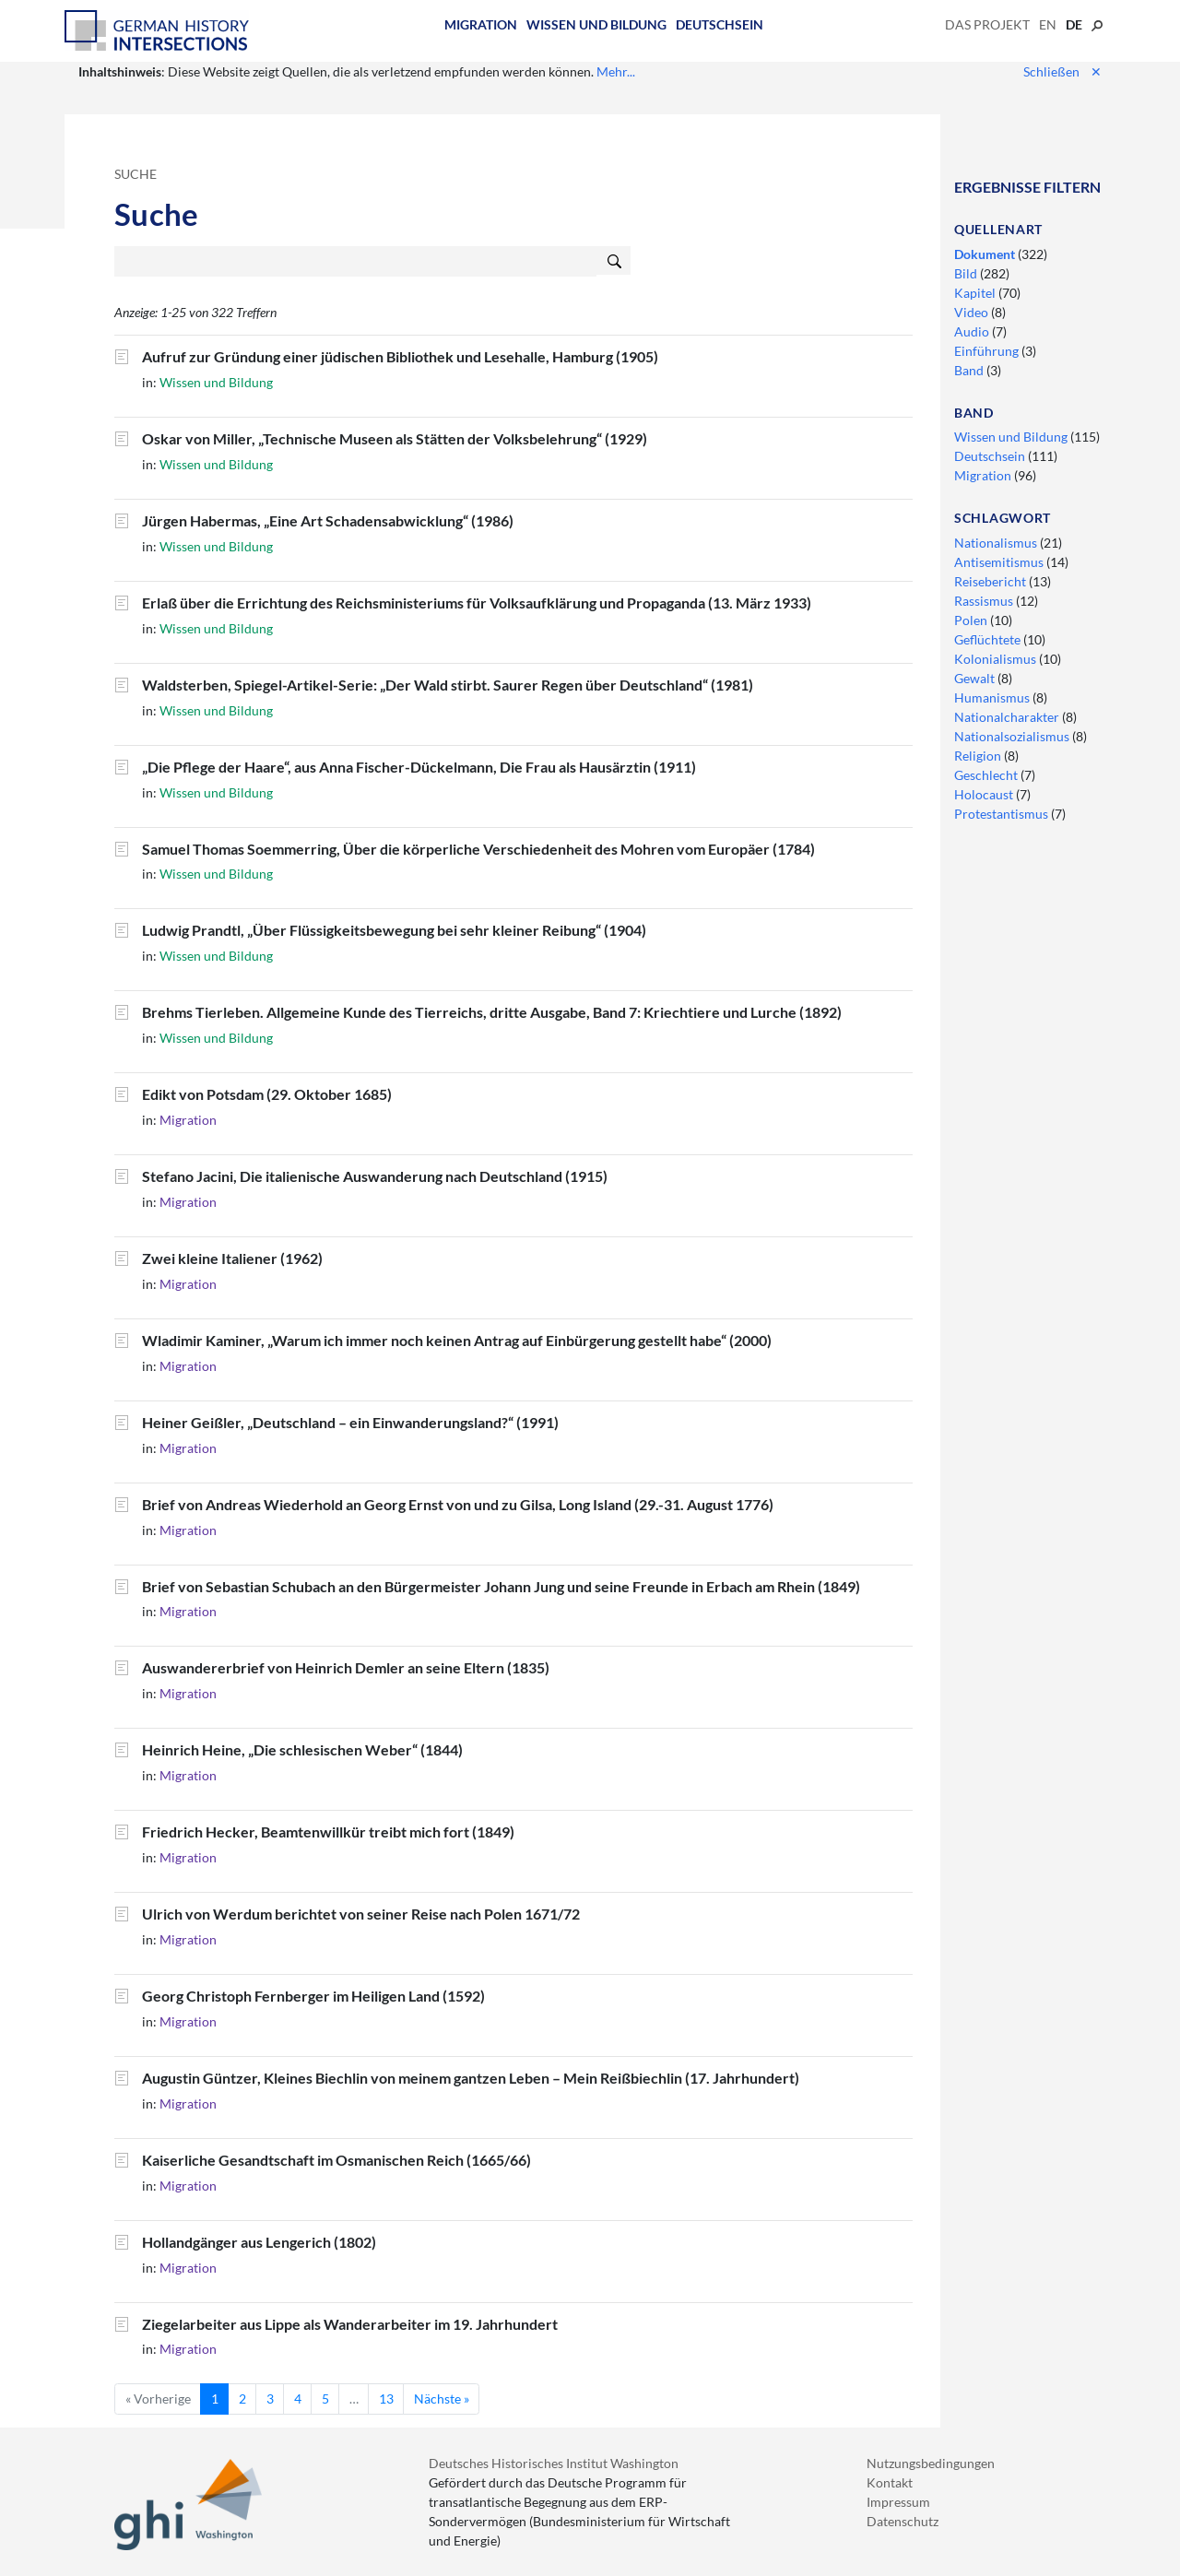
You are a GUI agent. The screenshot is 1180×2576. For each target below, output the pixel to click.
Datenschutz (902, 2521)
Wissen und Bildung (596, 24)
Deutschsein (719, 24)
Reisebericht (991, 581)
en (1047, 24)
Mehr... (615, 71)
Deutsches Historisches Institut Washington (553, 2463)
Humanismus (993, 697)
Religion (979, 755)
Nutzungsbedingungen (931, 2463)
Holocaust (985, 794)
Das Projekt (987, 24)
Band (970, 370)
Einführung (987, 351)
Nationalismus (997, 542)
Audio (973, 331)
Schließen (1062, 71)
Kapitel (976, 293)
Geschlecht (987, 775)
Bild (967, 273)
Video (972, 312)
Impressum (898, 2502)
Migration (480, 24)
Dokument (986, 254)
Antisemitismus (1000, 562)
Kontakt (890, 2482)
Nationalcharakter (1008, 717)
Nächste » (441, 2398)
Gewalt (975, 678)
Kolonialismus (996, 659)
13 (386, 2398)
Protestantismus (1002, 813)
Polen (972, 620)
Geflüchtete (988, 639)
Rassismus (985, 601)
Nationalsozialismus (1013, 736)
